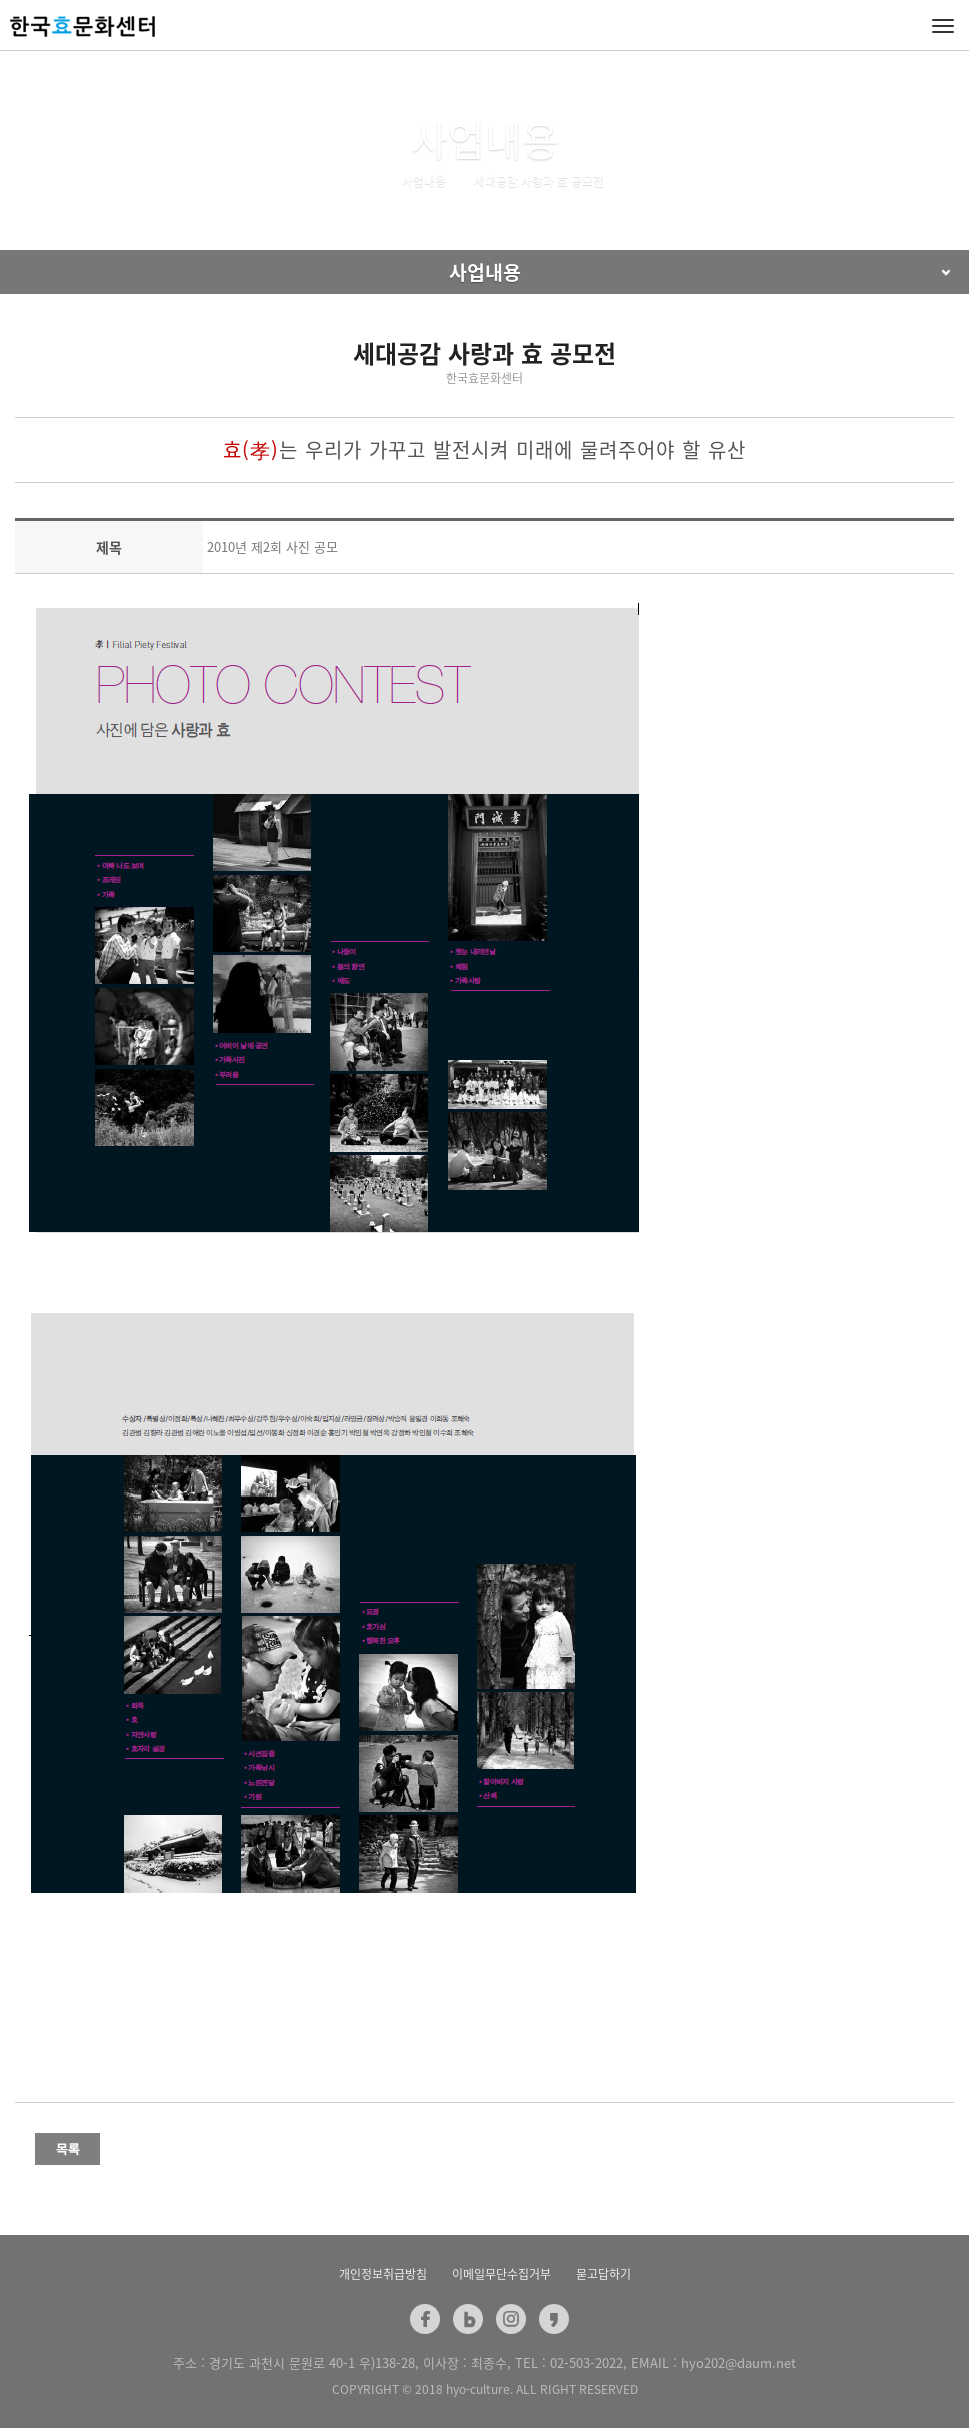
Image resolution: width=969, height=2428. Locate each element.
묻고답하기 (603, 2274)
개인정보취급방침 (383, 2274)
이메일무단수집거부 (501, 2274)
